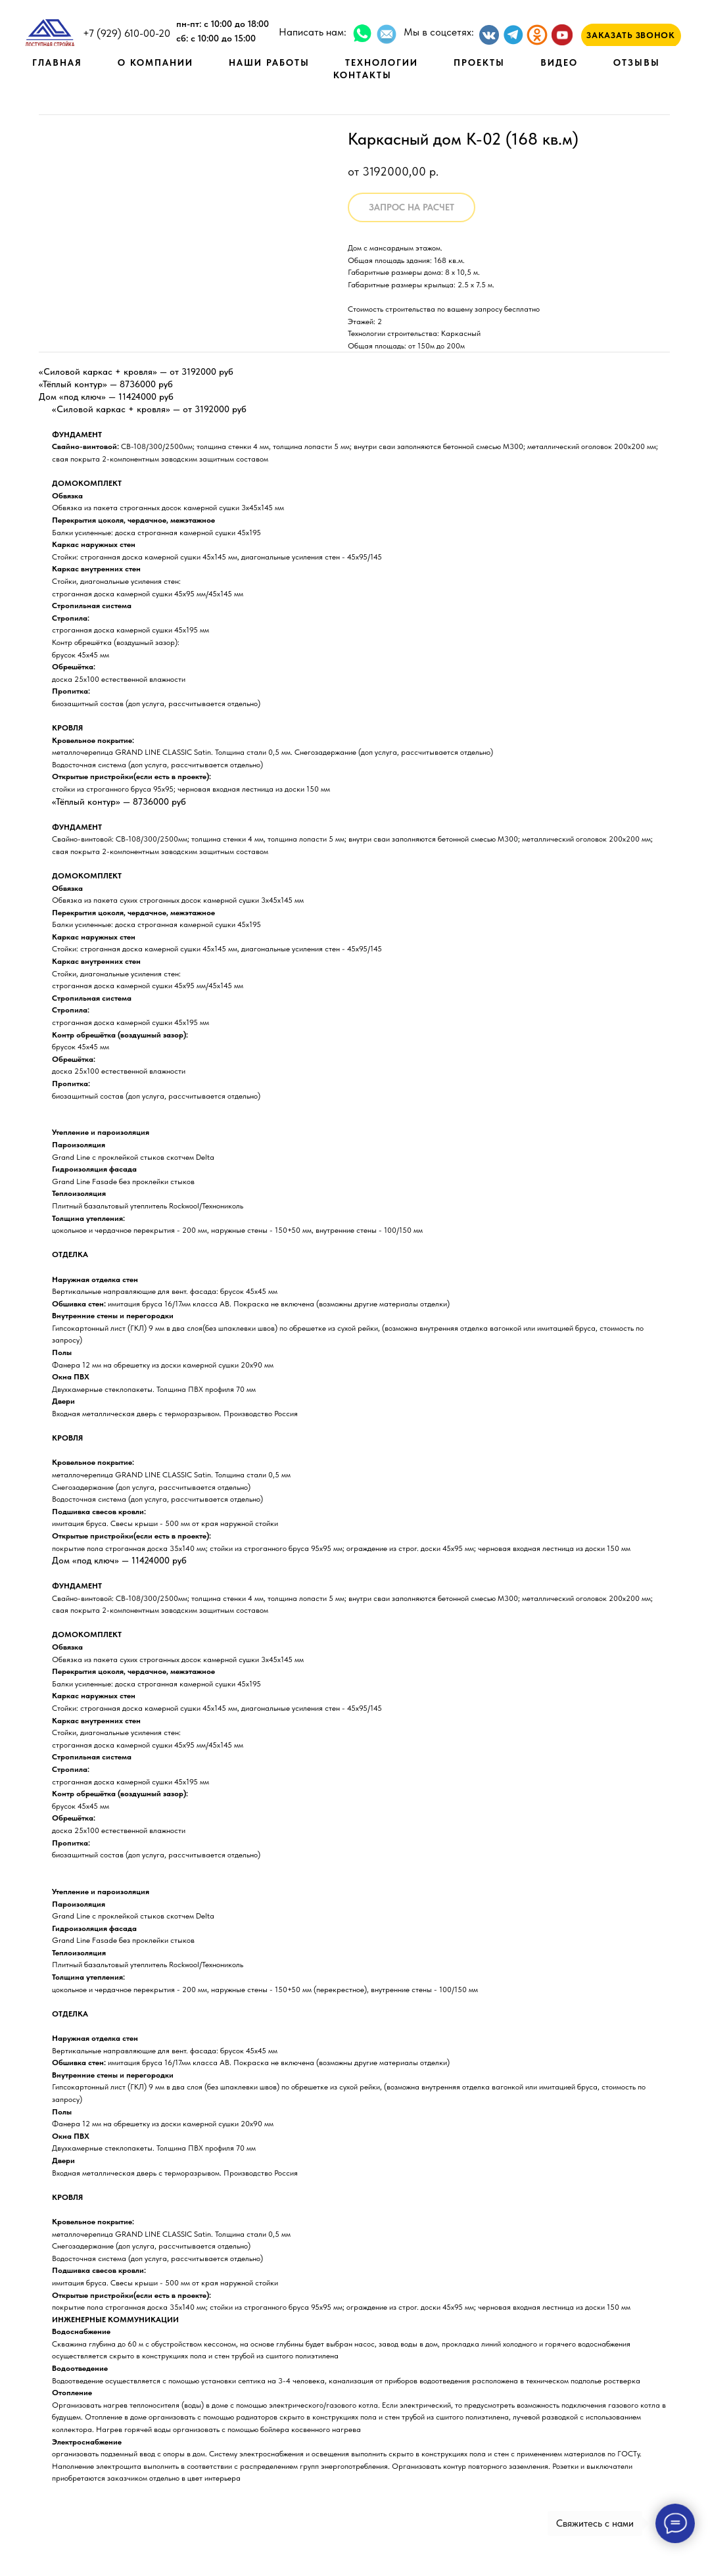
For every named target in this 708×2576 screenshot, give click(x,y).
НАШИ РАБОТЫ (269, 62)
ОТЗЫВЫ (636, 62)
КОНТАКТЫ (362, 75)
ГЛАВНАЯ (57, 62)
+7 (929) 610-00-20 (126, 33)
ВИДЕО (559, 62)
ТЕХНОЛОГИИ (381, 62)
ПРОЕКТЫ (479, 62)
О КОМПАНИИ (155, 62)
